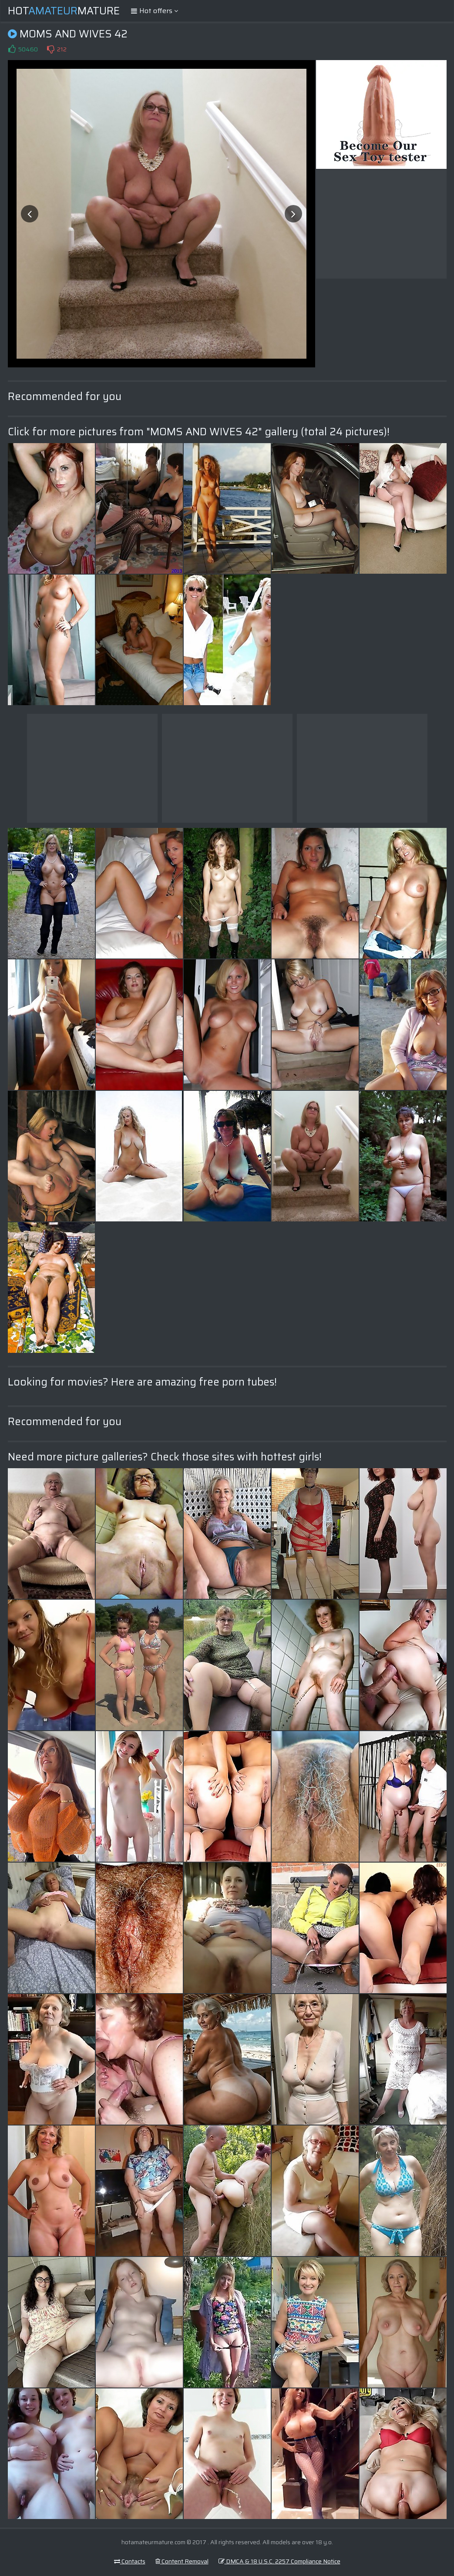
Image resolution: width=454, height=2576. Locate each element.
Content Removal (182, 2561)
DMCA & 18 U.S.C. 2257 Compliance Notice (279, 2561)
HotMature (64, 11)
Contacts (129, 2561)
